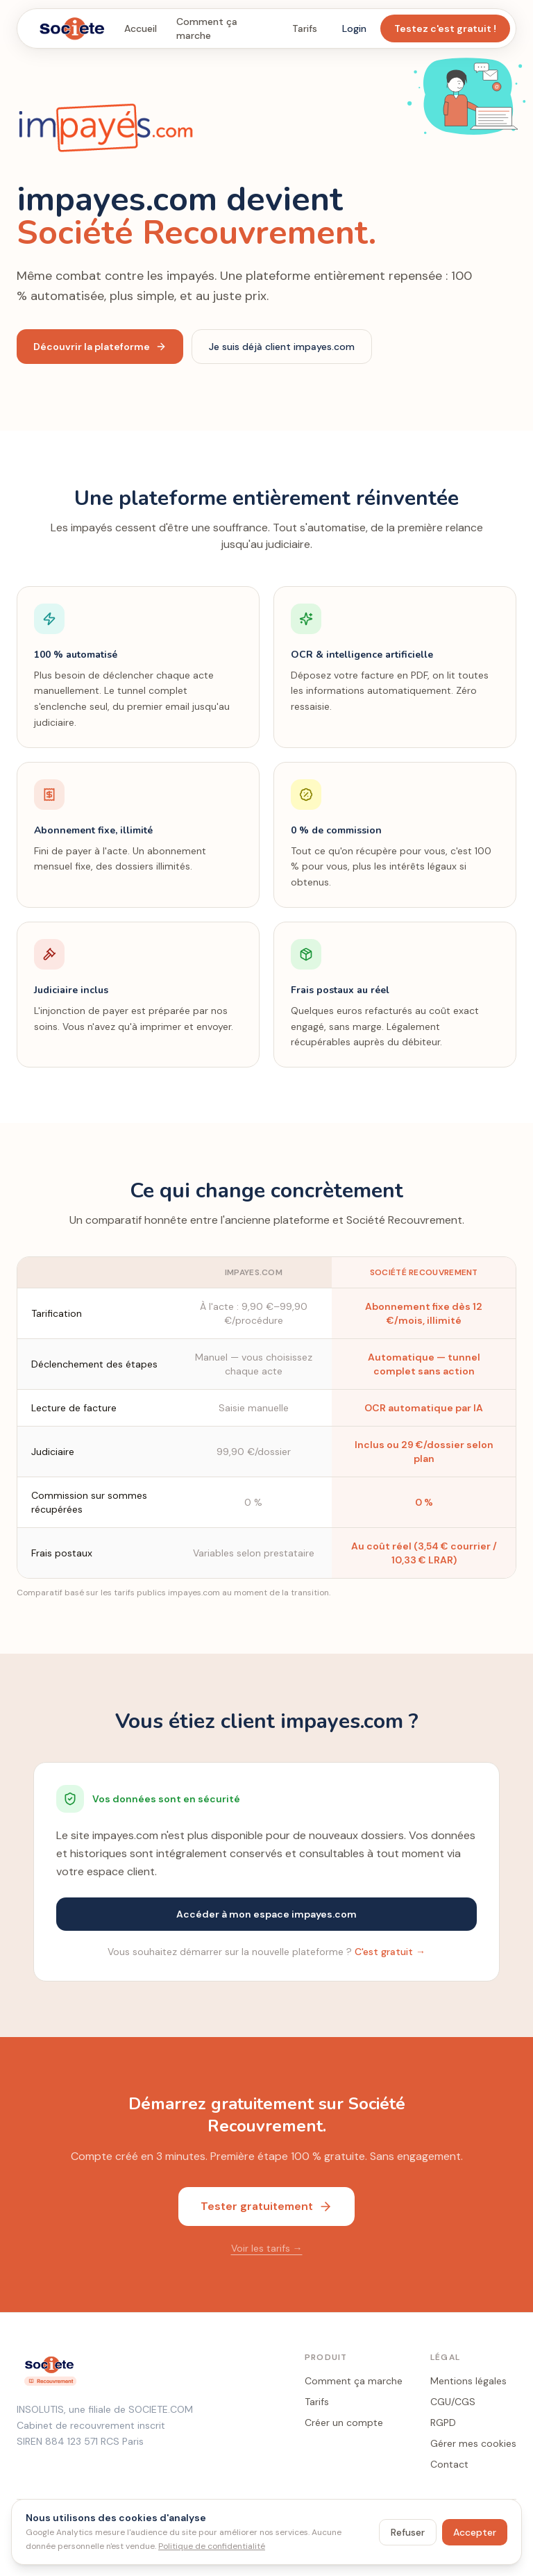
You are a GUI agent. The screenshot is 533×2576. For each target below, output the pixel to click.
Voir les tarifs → (267, 2248)
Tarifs (304, 28)
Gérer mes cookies (473, 2443)
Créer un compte (344, 2422)
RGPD (443, 2422)
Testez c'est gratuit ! (445, 28)
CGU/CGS (452, 2401)
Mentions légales (468, 2381)
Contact (449, 2464)
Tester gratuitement (266, 2206)
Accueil (140, 28)
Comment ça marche (206, 28)
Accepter (474, 2532)
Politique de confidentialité (211, 2546)
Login (354, 28)
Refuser (408, 2532)
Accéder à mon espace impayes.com (266, 1914)
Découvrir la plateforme (100, 346)
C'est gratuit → (390, 1951)
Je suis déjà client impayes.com (282, 346)
